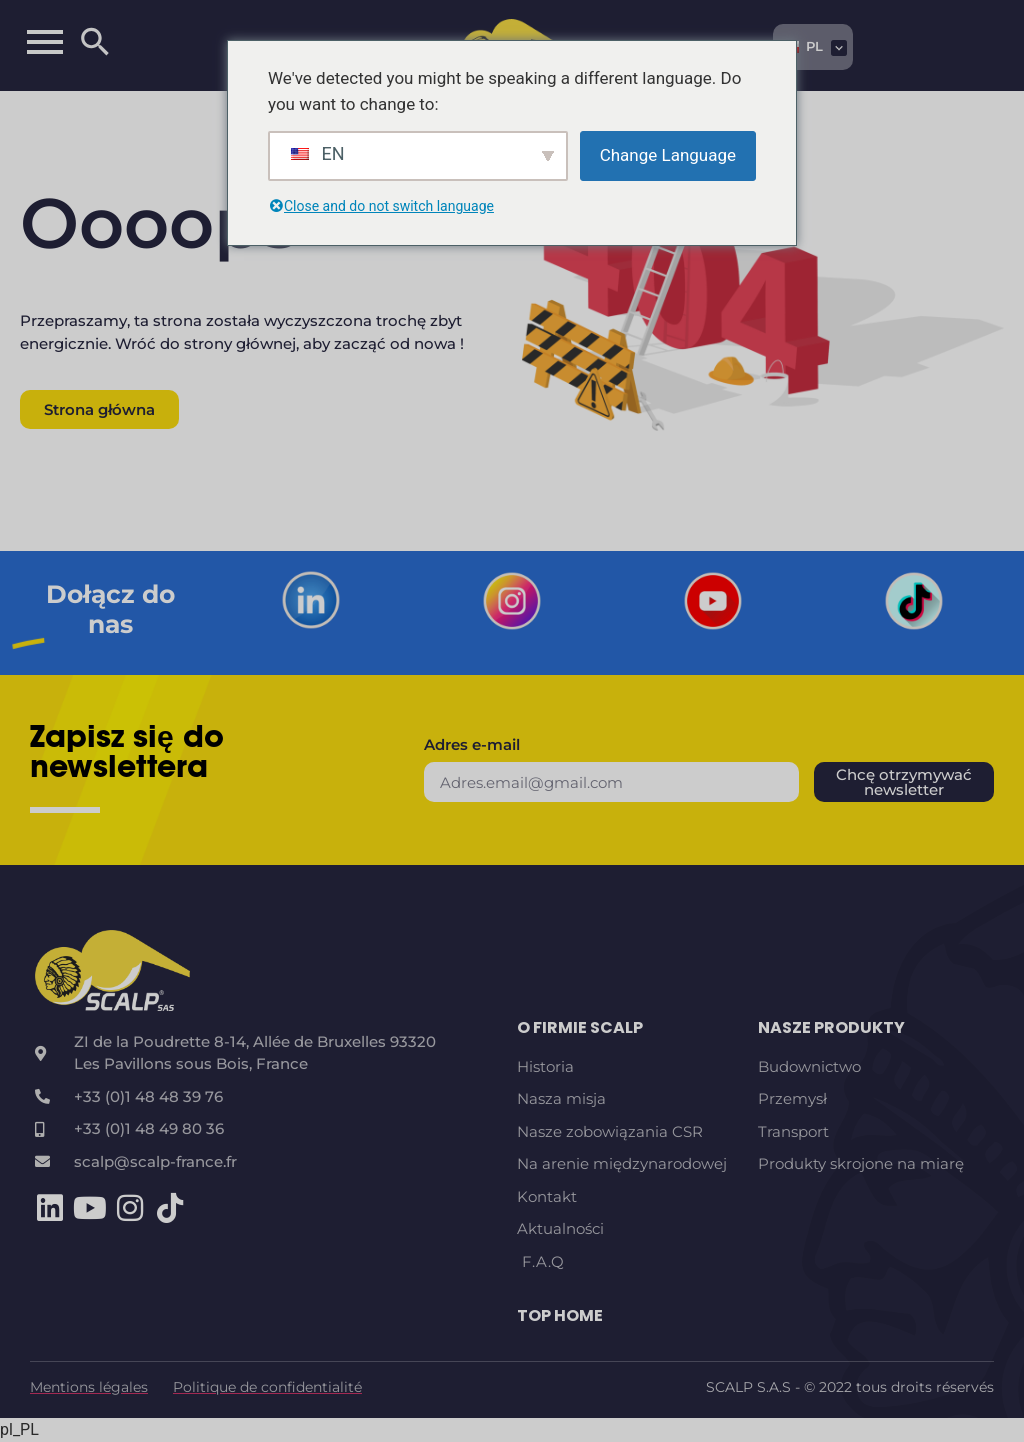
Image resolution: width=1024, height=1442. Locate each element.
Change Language (668, 155)
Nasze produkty (831, 1027)
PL (802, 46)
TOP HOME (560, 1315)
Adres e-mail (472, 745)
